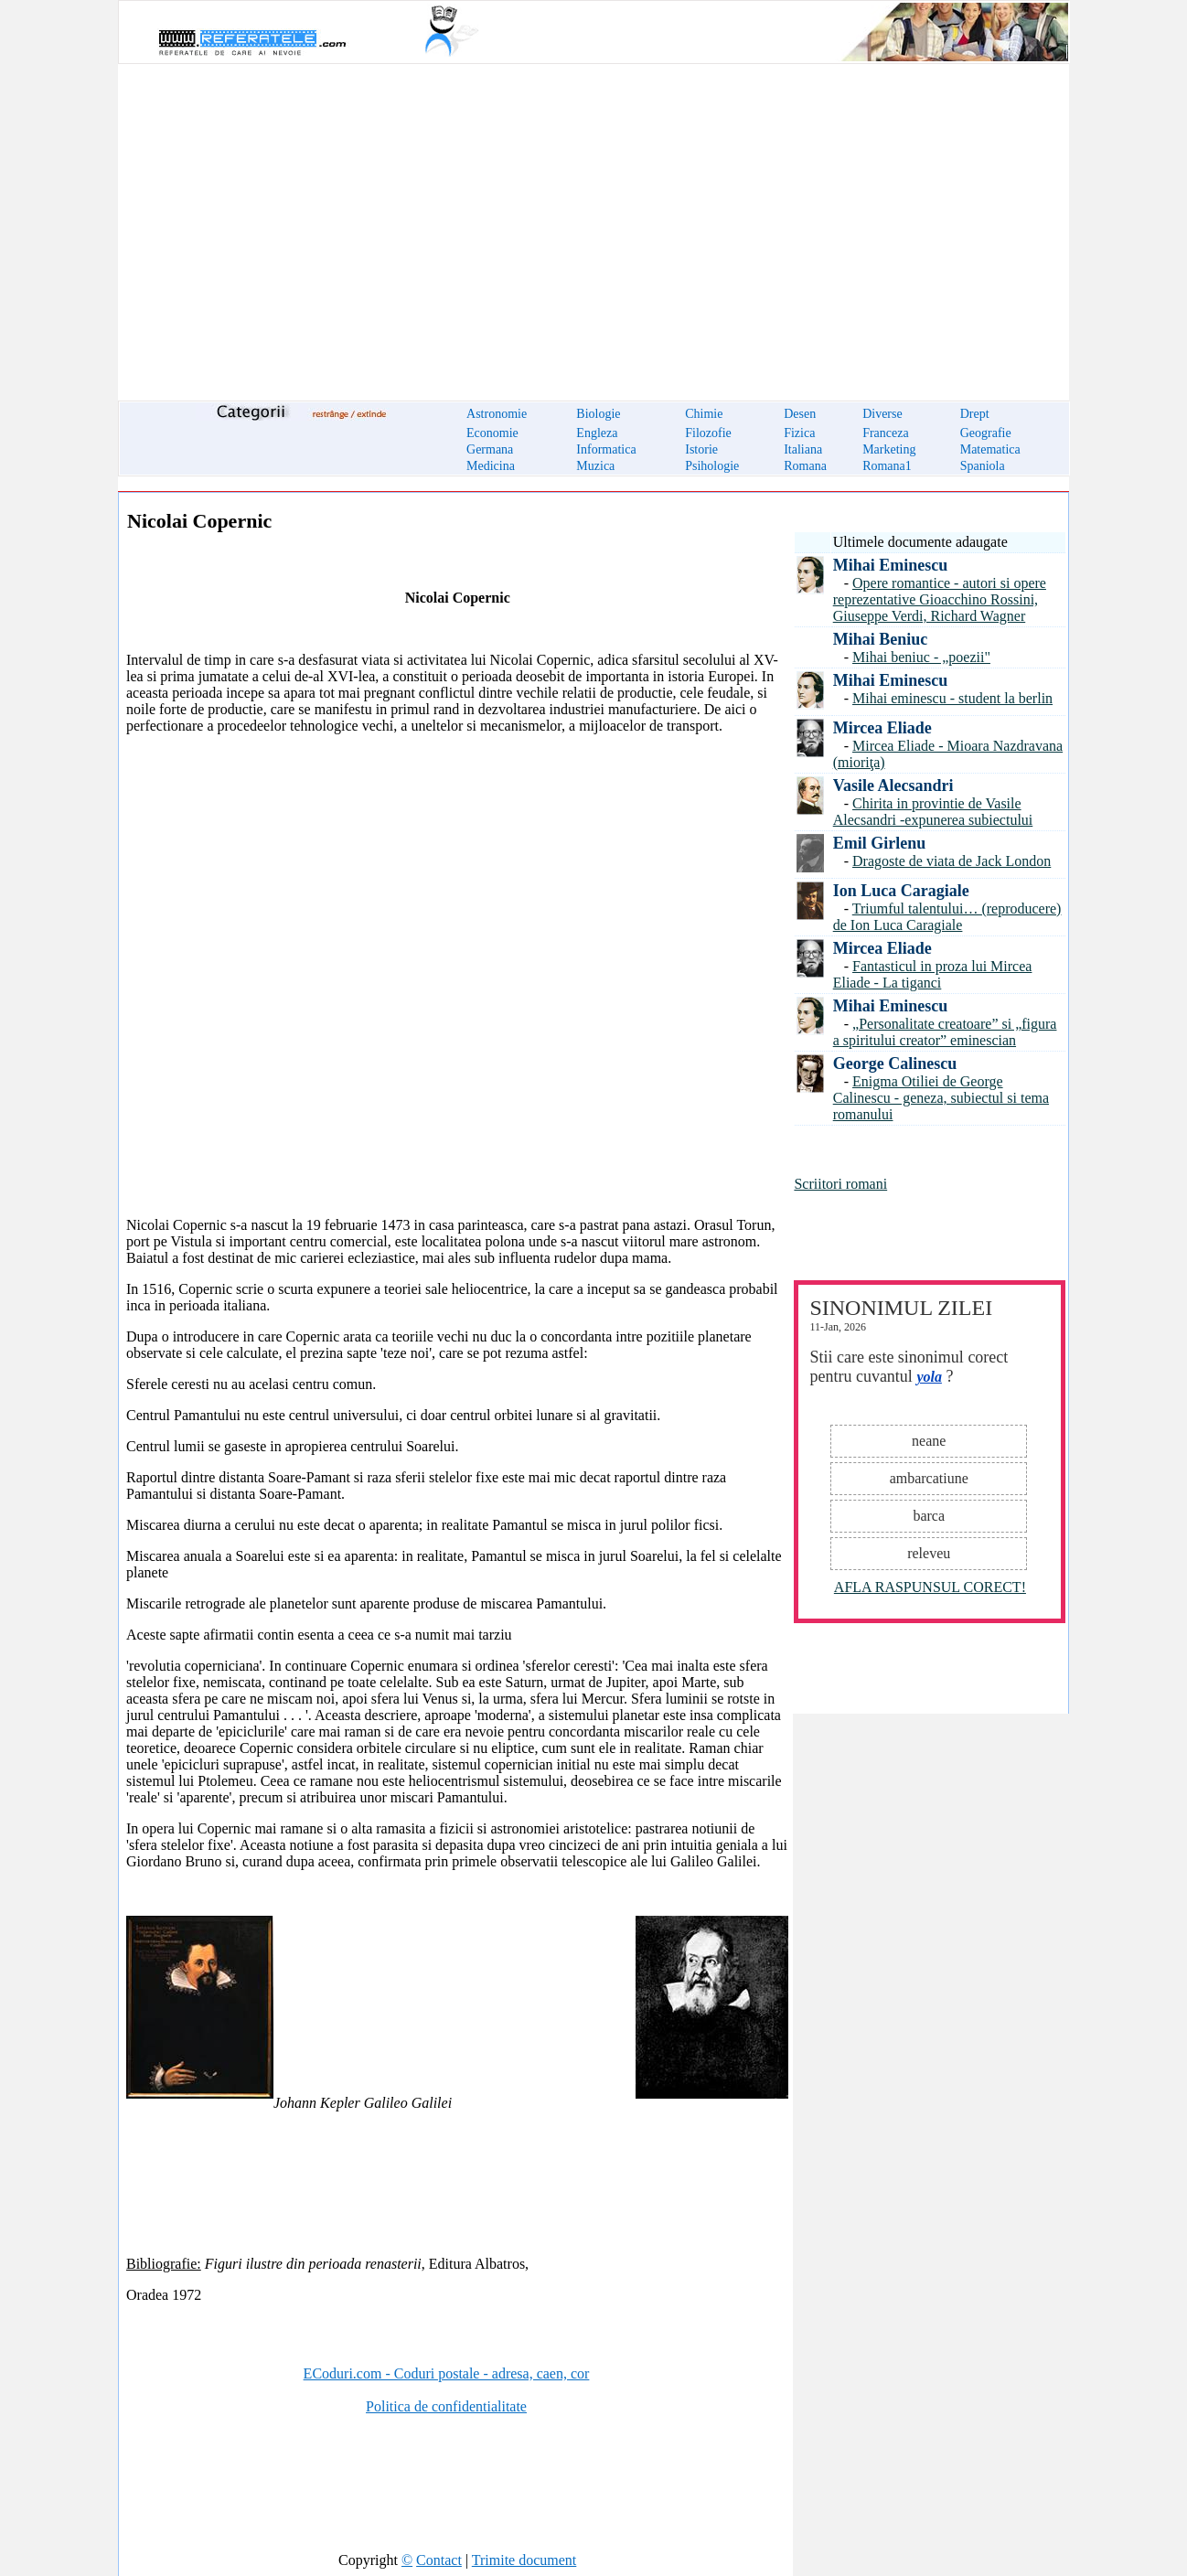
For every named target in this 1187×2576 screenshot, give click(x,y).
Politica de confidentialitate (446, 2406)
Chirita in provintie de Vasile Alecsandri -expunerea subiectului (933, 812)
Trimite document (524, 2560)
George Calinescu (895, 1063)
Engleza (596, 433)
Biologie (598, 414)
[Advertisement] (593, 221)
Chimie (703, 414)
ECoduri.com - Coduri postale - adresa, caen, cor (447, 2373)
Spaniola (982, 466)
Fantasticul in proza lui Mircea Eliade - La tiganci (932, 974)
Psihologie (712, 466)
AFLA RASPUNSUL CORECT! (930, 1587)
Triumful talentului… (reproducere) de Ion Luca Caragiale (947, 917)
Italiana (803, 449)
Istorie (701, 449)
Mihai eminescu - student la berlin (952, 698)
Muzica (595, 466)
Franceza (885, 433)
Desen (800, 414)
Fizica (799, 433)
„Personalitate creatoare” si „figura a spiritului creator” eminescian (945, 1032)
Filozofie (708, 433)
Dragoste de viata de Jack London (951, 861)
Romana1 (887, 466)
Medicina (490, 466)
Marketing (888, 449)
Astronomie (496, 414)
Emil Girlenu (879, 843)
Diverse (882, 414)
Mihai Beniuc (880, 639)
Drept (974, 414)
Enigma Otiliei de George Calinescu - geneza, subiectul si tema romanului (941, 1098)
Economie (492, 433)
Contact (439, 2560)
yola (929, 1376)
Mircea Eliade (882, 728)
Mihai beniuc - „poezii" (921, 657)
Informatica (606, 449)
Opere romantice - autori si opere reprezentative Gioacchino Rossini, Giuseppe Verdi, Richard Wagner (939, 599)
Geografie (985, 433)
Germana (489, 449)
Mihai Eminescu (890, 565)
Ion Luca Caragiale (901, 891)
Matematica (990, 449)
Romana (805, 466)
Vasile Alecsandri (893, 785)
